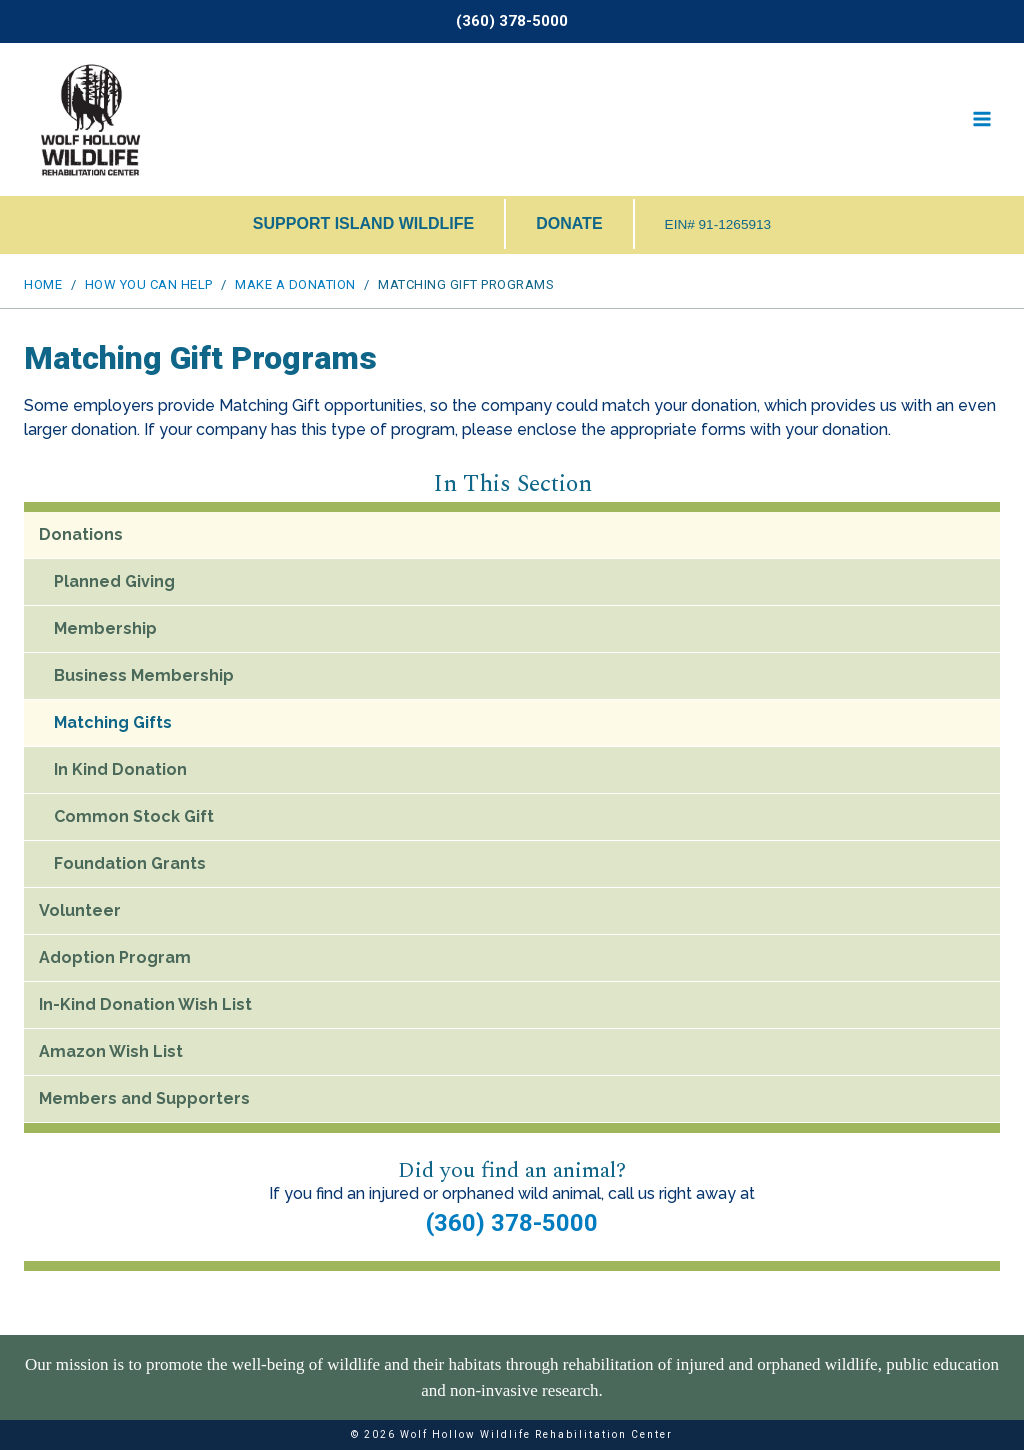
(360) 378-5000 (512, 1223)
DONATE (569, 223)
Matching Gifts (113, 722)
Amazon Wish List (111, 1051)
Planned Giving (114, 581)
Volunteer (80, 910)
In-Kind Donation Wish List (145, 1004)
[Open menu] (981, 119)
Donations (81, 534)
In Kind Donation (120, 769)
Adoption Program (115, 957)
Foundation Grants (130, 863)
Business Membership (144, 675)
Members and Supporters (144, 1098)
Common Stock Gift (134, 816)
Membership (105, 628)
